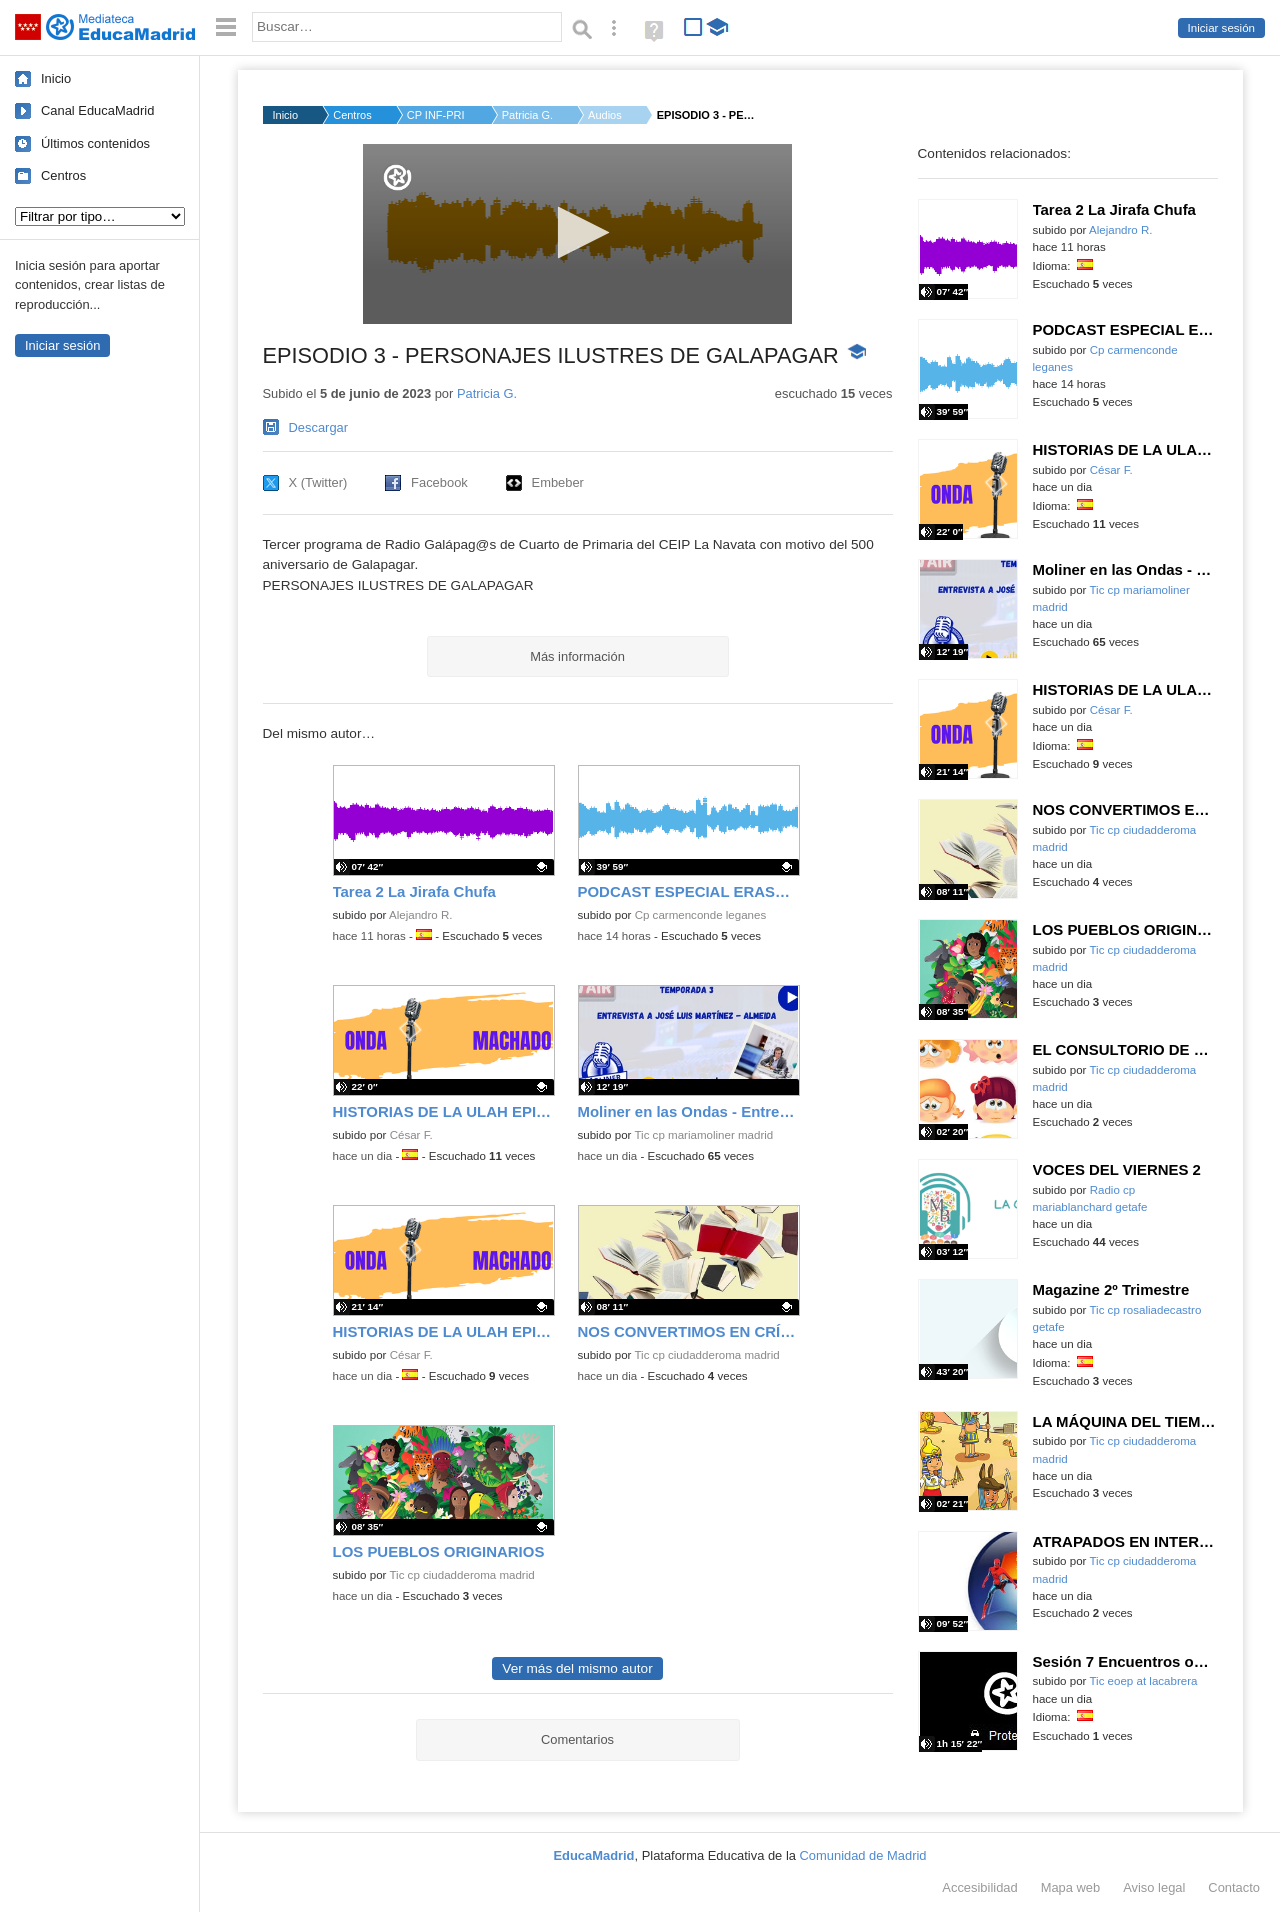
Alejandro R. (421, 915)
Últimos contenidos (95, 143)
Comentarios (577, 1739)
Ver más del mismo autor (577, 1668)
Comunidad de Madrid (863, 1855)
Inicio (56, 78)
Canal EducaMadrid (97, 110)
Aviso (1154, 1887)
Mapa (1071, 1887)
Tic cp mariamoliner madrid (703, 1135)
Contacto (1234, 1887)
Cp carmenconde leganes (701, 915)
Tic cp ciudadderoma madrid (706, 1355)
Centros (63, 175)
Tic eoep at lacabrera (1143, 1681)
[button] (577, 232)
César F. (411, 1135)
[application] (577, 234)
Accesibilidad (979, 1887)
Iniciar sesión (1221, 28)
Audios (605, 115)
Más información (577, 656)
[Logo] (397, 177)
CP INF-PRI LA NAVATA (437, 115)
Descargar (319, 427)
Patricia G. (527, 115)
